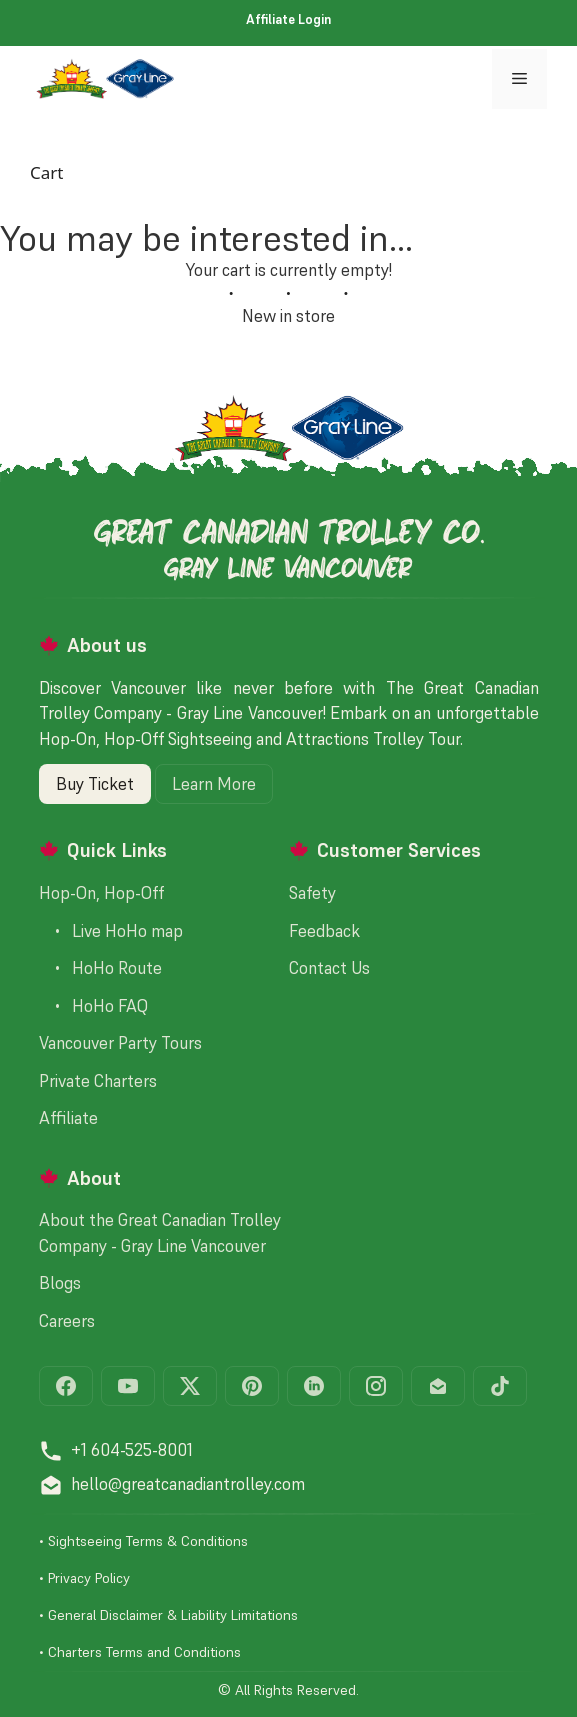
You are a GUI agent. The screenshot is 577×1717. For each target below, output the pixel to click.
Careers (67, 1321)
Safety (312, 893)
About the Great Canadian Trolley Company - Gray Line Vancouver (160, 1233)
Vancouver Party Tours (120, 1043)
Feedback (324, 931)
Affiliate (68, 1118)
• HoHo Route (100, 968)
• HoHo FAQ (93, 1006)
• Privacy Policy (84, 1578)
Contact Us (329, 968)
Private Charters (98, 1081)
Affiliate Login (288, 19)
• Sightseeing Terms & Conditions (143, 1541)
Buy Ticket (95, 784)
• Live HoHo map (111, 931)
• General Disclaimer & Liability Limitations (168, 1615)
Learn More (214, 784)
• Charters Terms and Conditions (140, 1652)
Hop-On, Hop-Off (101, 893)
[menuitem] (288, 20)
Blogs (60, 1283)
